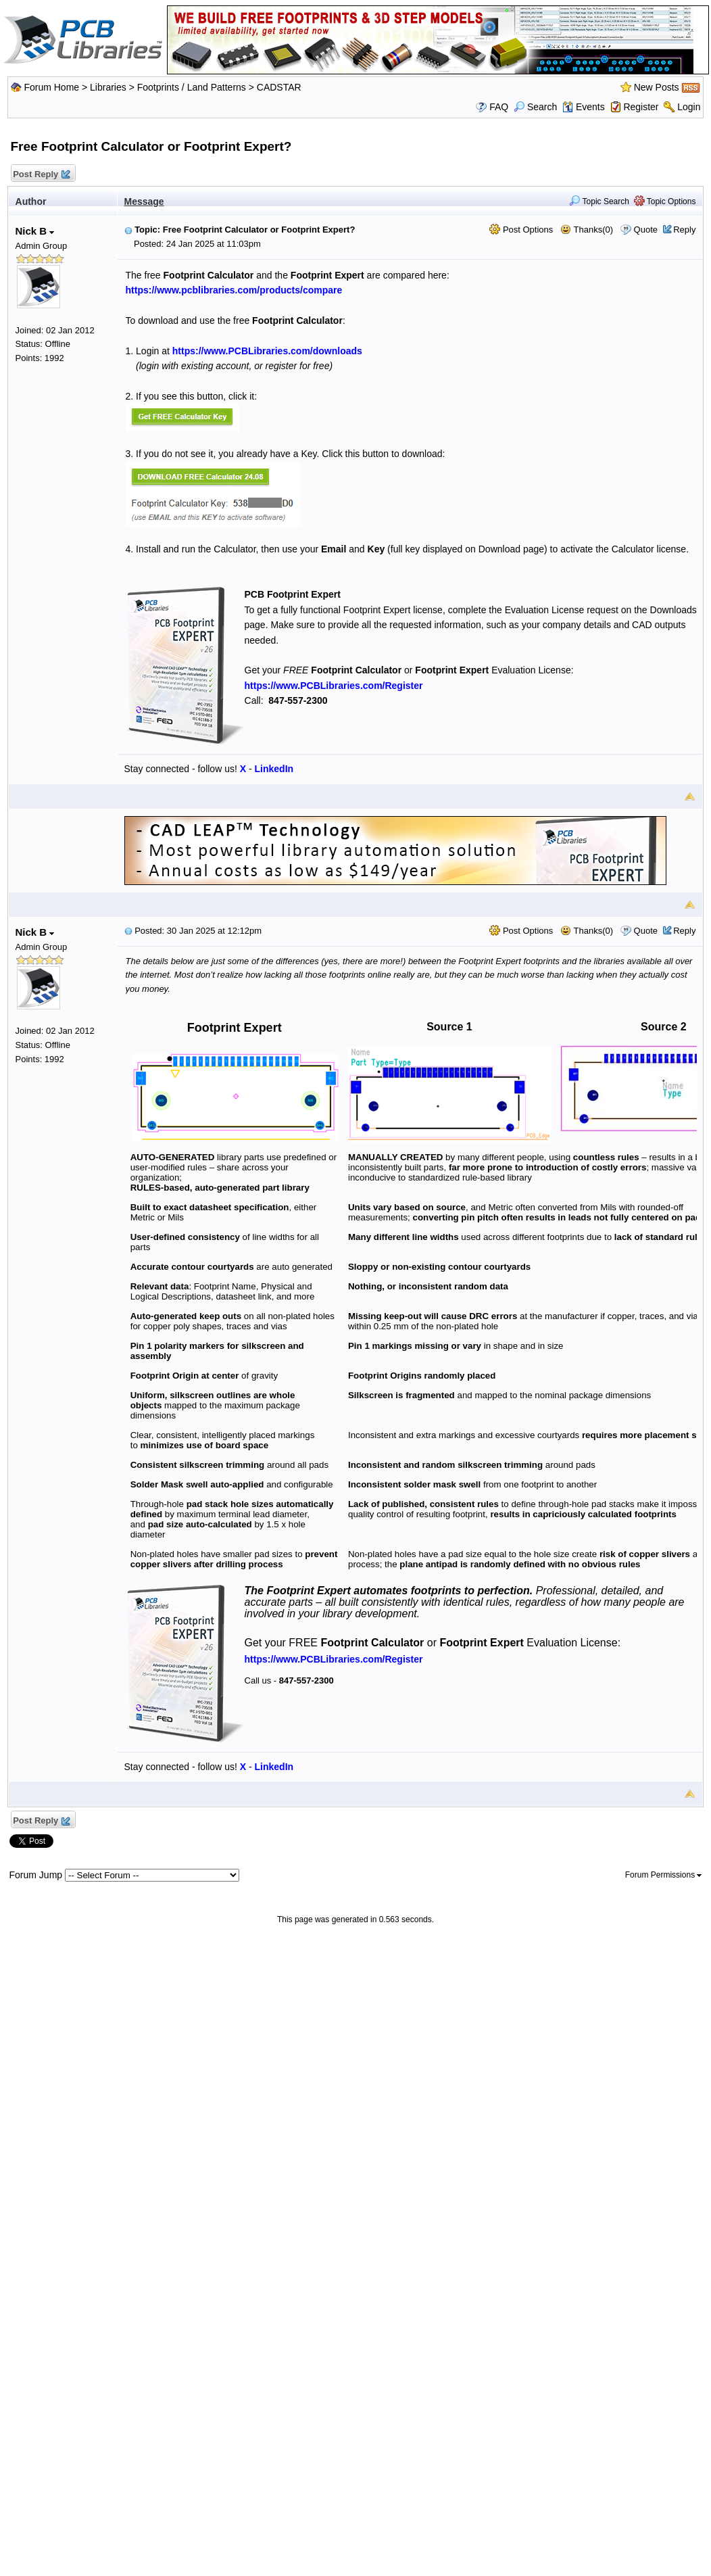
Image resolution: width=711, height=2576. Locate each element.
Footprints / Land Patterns (191, 87)
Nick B (35, 231)
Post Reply (41, 175)
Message (144, 201)
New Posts (656, 87)
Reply (684, 229)
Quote (646, 229)
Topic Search (599, 201)
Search (535, 106)
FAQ (498, 106)
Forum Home (51, 87)
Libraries (108, 87)
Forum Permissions (663, 1875)
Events (583, 106)
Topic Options (665, 201)
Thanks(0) (586, 229)
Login (688, 106)
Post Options (521, 229)
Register (640, 106)
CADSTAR (279, 87)
